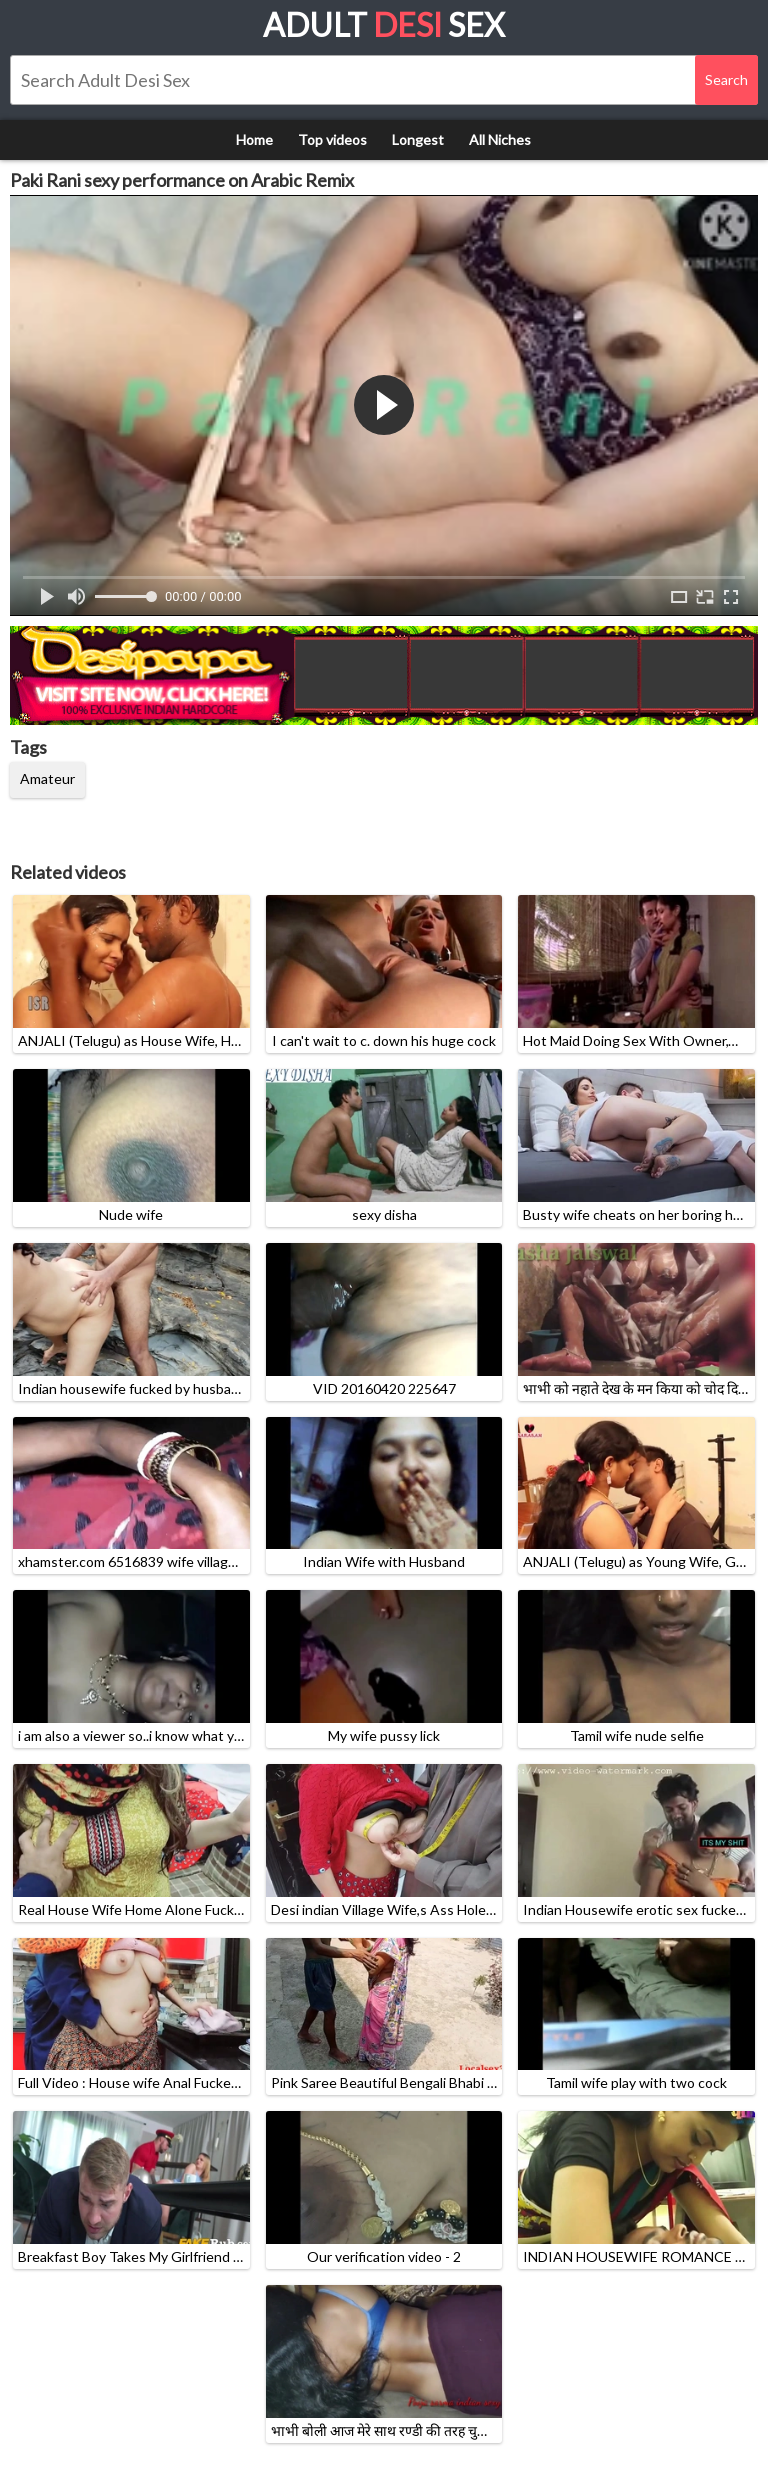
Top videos (332, 139)
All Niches (500, 139)
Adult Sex (384, 24)
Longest (418, 139)
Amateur (47, 778)
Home (254, 139)
